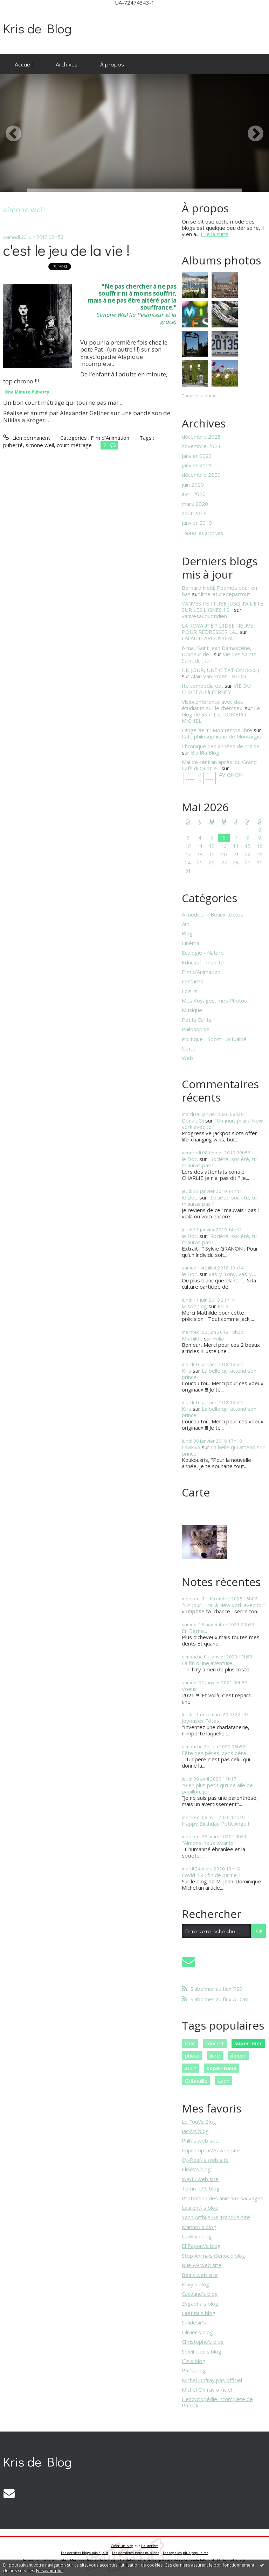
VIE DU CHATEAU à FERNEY (216, 688)
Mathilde (192, 1338)
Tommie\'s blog (201, 2188)
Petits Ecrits (197, 1020)
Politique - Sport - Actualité (214, 1039)
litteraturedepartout (225, 593)
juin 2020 (193, 484)
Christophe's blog (203, 2341)
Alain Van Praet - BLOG (218, 676)
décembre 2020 (201, 475)
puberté (13, 444)
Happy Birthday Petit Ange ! (215, 1823)
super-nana (221, 2068)
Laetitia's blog (198, 2312)
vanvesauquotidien (204, 616)
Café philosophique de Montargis (221, 736)
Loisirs (190, 991)
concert (215, 2043)
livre (215, 2055)
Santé (188, 1048)
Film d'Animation (110, 437)
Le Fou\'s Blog (199, 2121)
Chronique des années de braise (221, 746)
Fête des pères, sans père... (215, 1752)
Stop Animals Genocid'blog (213, 2255)
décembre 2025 (201, 436)
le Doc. (190, 1158)
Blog (187, 933)
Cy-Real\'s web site (205, 2159)
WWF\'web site (200, 2178)
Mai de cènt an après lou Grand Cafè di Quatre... (219, 765)
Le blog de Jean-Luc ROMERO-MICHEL (221, 714)
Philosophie (195, 1029)
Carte (196, 1492)
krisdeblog (194, 1306)
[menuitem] (23, 64)
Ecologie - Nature (203, 952)
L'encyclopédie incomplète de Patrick (217, 2402)
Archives (66, 64)
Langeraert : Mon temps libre (217, 730)
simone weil (40, 444)
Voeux (189, 1688)
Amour (238, 2055)
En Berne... (194, 1630)
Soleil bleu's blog (201, 2351)
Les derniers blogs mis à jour (84, 2552)
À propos (112, 64)
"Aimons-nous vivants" (209, 1842)
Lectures (192, 981)
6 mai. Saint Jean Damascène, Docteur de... (216, 651)
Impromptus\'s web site (211, 2150)
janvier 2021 (197, 465)
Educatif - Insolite (203, 962)
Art (185, 924)
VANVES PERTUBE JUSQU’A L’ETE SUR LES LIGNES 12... (222, 606)
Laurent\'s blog (200, 2207)
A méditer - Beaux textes (212, 914)
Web (187, 1058)
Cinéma (190, 943)
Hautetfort (149, 2545)
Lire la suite (214, 234)
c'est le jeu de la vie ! (66, 250)
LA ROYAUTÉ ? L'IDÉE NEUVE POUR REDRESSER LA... (217, 628)
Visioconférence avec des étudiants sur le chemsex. (212, 705)
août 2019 (194, 513)
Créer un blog (122, 2545)
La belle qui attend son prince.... (219, 1373)
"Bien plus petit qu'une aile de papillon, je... (217, 1788)
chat (190, 2043)
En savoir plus (49, 2571)
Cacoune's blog (200, 2293)
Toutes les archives (202, 533)
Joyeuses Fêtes (200, 1720)
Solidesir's (194, 2322)
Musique (192, 1010)
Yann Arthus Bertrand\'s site (216, 2217)
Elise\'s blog (196, 2169)
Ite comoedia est (202, 685)
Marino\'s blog (199, 2226)
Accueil (24, 64)
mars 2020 (195, 504)
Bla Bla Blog (205, 752)
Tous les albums (199, 395)
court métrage (74, 444)
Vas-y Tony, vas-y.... (232, 1274)
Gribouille (196, 2080)
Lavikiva (191, 1447)
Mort (190, 2068)
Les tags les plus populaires (185, 2552)
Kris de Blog (37, 28)
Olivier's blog (197, 2332)
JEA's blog (193, 2360)
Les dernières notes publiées (135, 2552)
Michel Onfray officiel (207, 2389)
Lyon (223, 2080)
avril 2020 (194, 494)
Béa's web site (200, 2274)
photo (192, 2055)
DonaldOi (193, 1120)
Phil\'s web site (200, 2140)
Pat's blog (194, 2370)
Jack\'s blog (195, 2131)
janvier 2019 (197, 522)
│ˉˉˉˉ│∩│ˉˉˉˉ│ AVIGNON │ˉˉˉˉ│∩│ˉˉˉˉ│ (212, 777)
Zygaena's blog (200, 2303)
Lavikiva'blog (197, 2236)
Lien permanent (26, 437)
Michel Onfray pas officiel (212, 2380)
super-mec (248, 2043)
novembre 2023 (201, 446)
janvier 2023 (197, 456)
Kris (186, 1370)
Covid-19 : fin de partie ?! (212, 1874)
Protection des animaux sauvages (222, 2198)
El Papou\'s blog (201, 2245)
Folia (223, 1306)
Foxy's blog (195, 2284)
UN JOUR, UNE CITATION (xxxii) (220, 669)
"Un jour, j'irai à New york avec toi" (222, 1123)
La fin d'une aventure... (208, 1662)
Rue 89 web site (201, 2265)
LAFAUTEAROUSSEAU (208, 638)
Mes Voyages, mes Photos (214, 1000)
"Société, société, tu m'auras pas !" (219, 1162)
